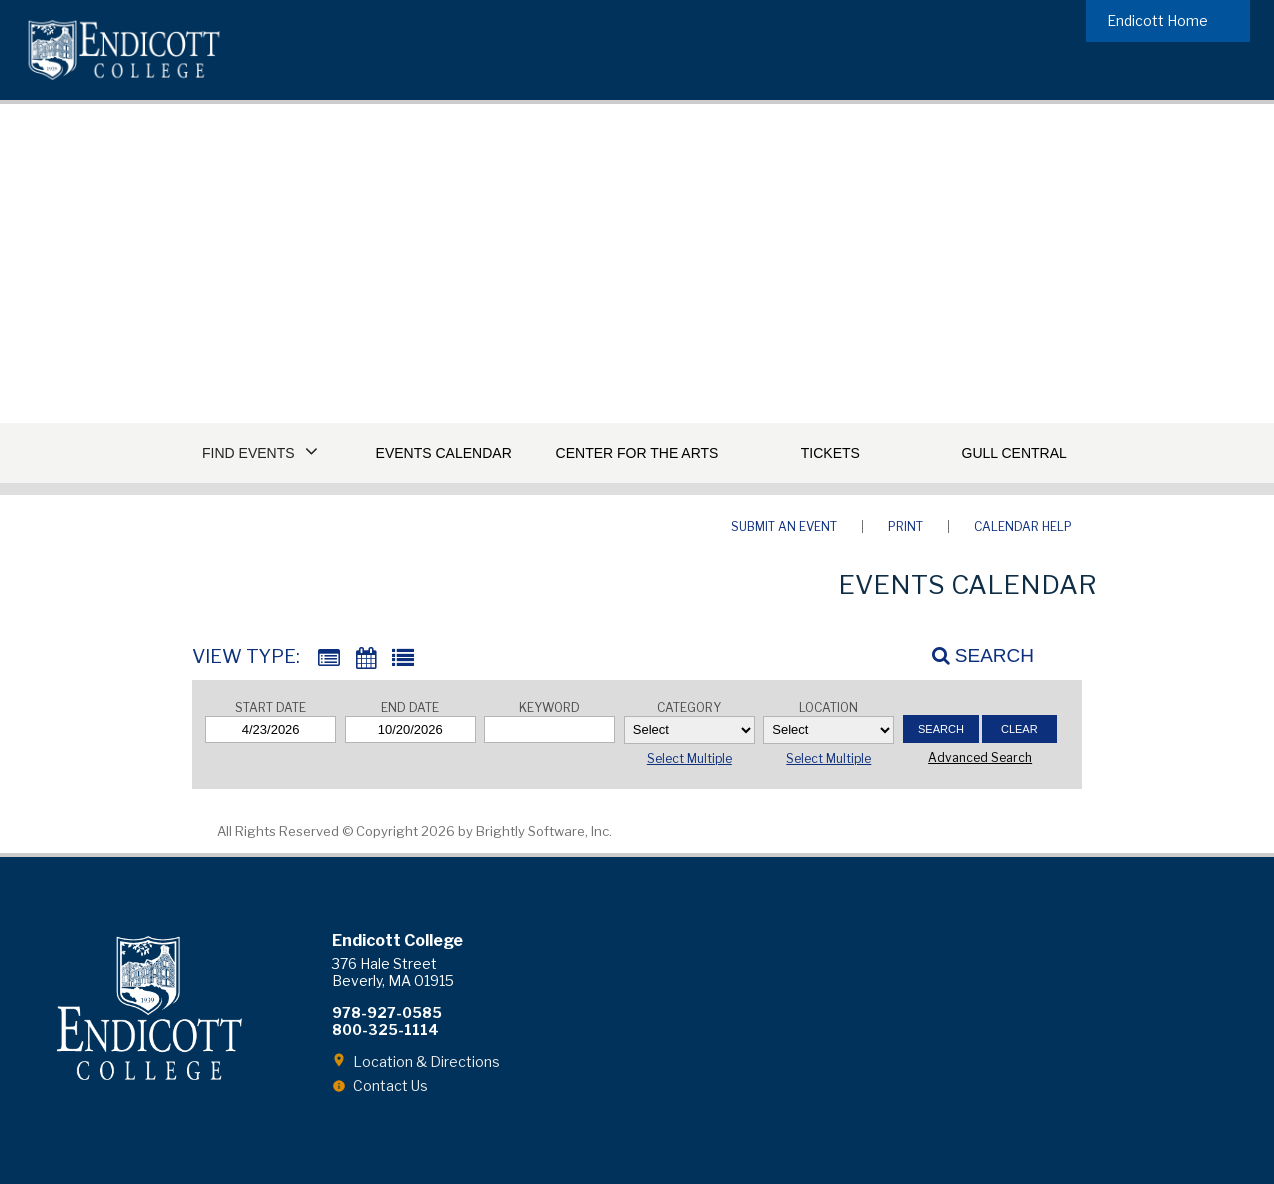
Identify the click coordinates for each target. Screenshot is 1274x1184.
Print (905, 526)
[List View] (403, 658)
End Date (410, 707)
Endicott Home (1157, 20)
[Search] (972, 655)
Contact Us (390, 1085)
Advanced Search (980, 757)
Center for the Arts (637, 453)
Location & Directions (426, 1061)
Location (828, 707)
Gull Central (1014, 453)
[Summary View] (329, 658)
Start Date (270, 707)
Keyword (549, 707)
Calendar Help (1023, 526)
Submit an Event (784, 526)
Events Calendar (444, 453)
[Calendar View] (366, 658)
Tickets (830, 453)
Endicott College (124, 50)
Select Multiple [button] (689, 758)
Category (689, 707)
